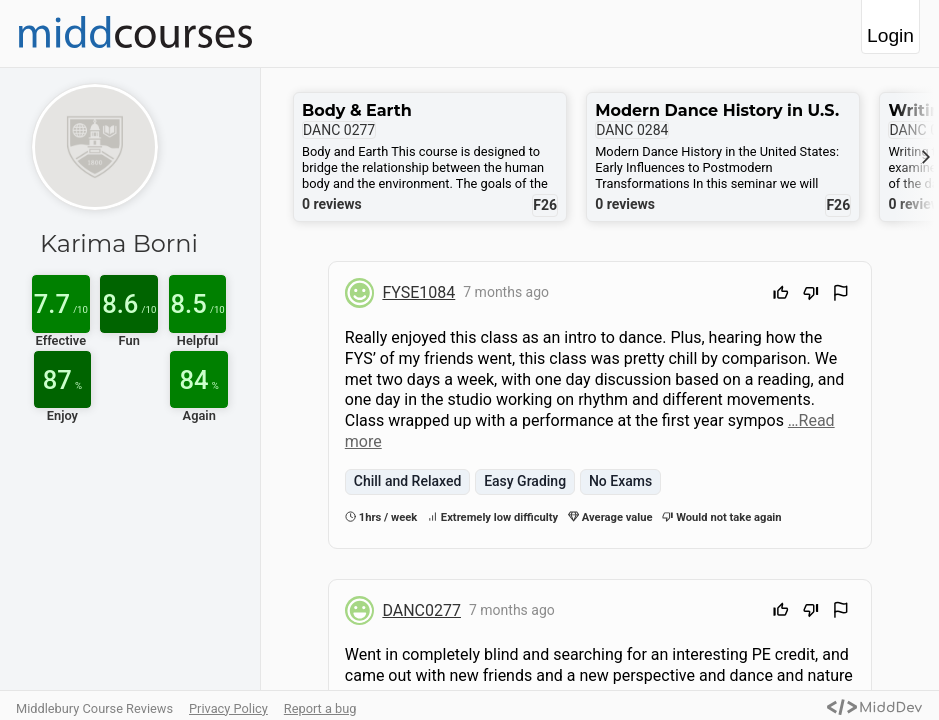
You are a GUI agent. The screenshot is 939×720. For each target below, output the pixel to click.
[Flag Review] (841, 295)
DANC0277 (421, 610)
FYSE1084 (418, 292)
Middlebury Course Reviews (94, 708)
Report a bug (320, 708)
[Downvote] (811, 295)
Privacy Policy (228, 708)
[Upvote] (781, 295)
